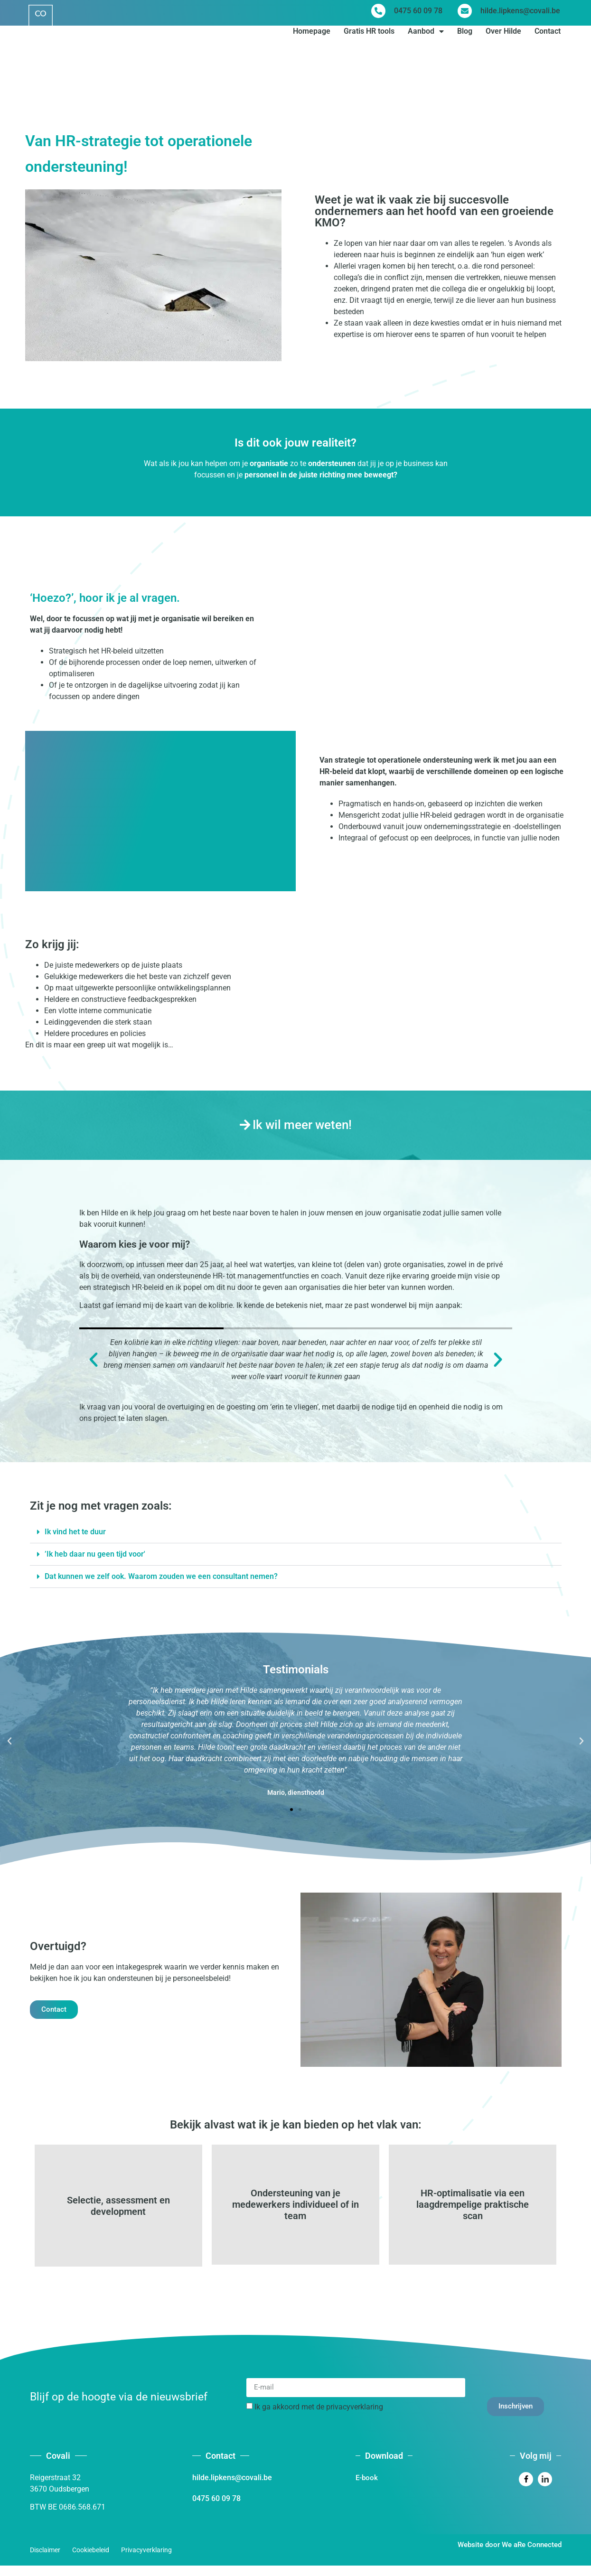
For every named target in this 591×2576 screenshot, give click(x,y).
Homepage (311, 34)
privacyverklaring (354, 2417)
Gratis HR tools (369, 34)
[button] (93, 1359)
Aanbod (426, 34)
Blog (464, 34)
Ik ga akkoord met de (318, 2417)
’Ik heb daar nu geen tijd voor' (95, 1554)
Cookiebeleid (90, 2561)
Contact (548, 34)
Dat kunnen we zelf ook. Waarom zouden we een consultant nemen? (161, 1576)
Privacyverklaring (146, 2561)
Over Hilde (503, 34)
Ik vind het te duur (75, 1531)
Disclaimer (45, 2561)
